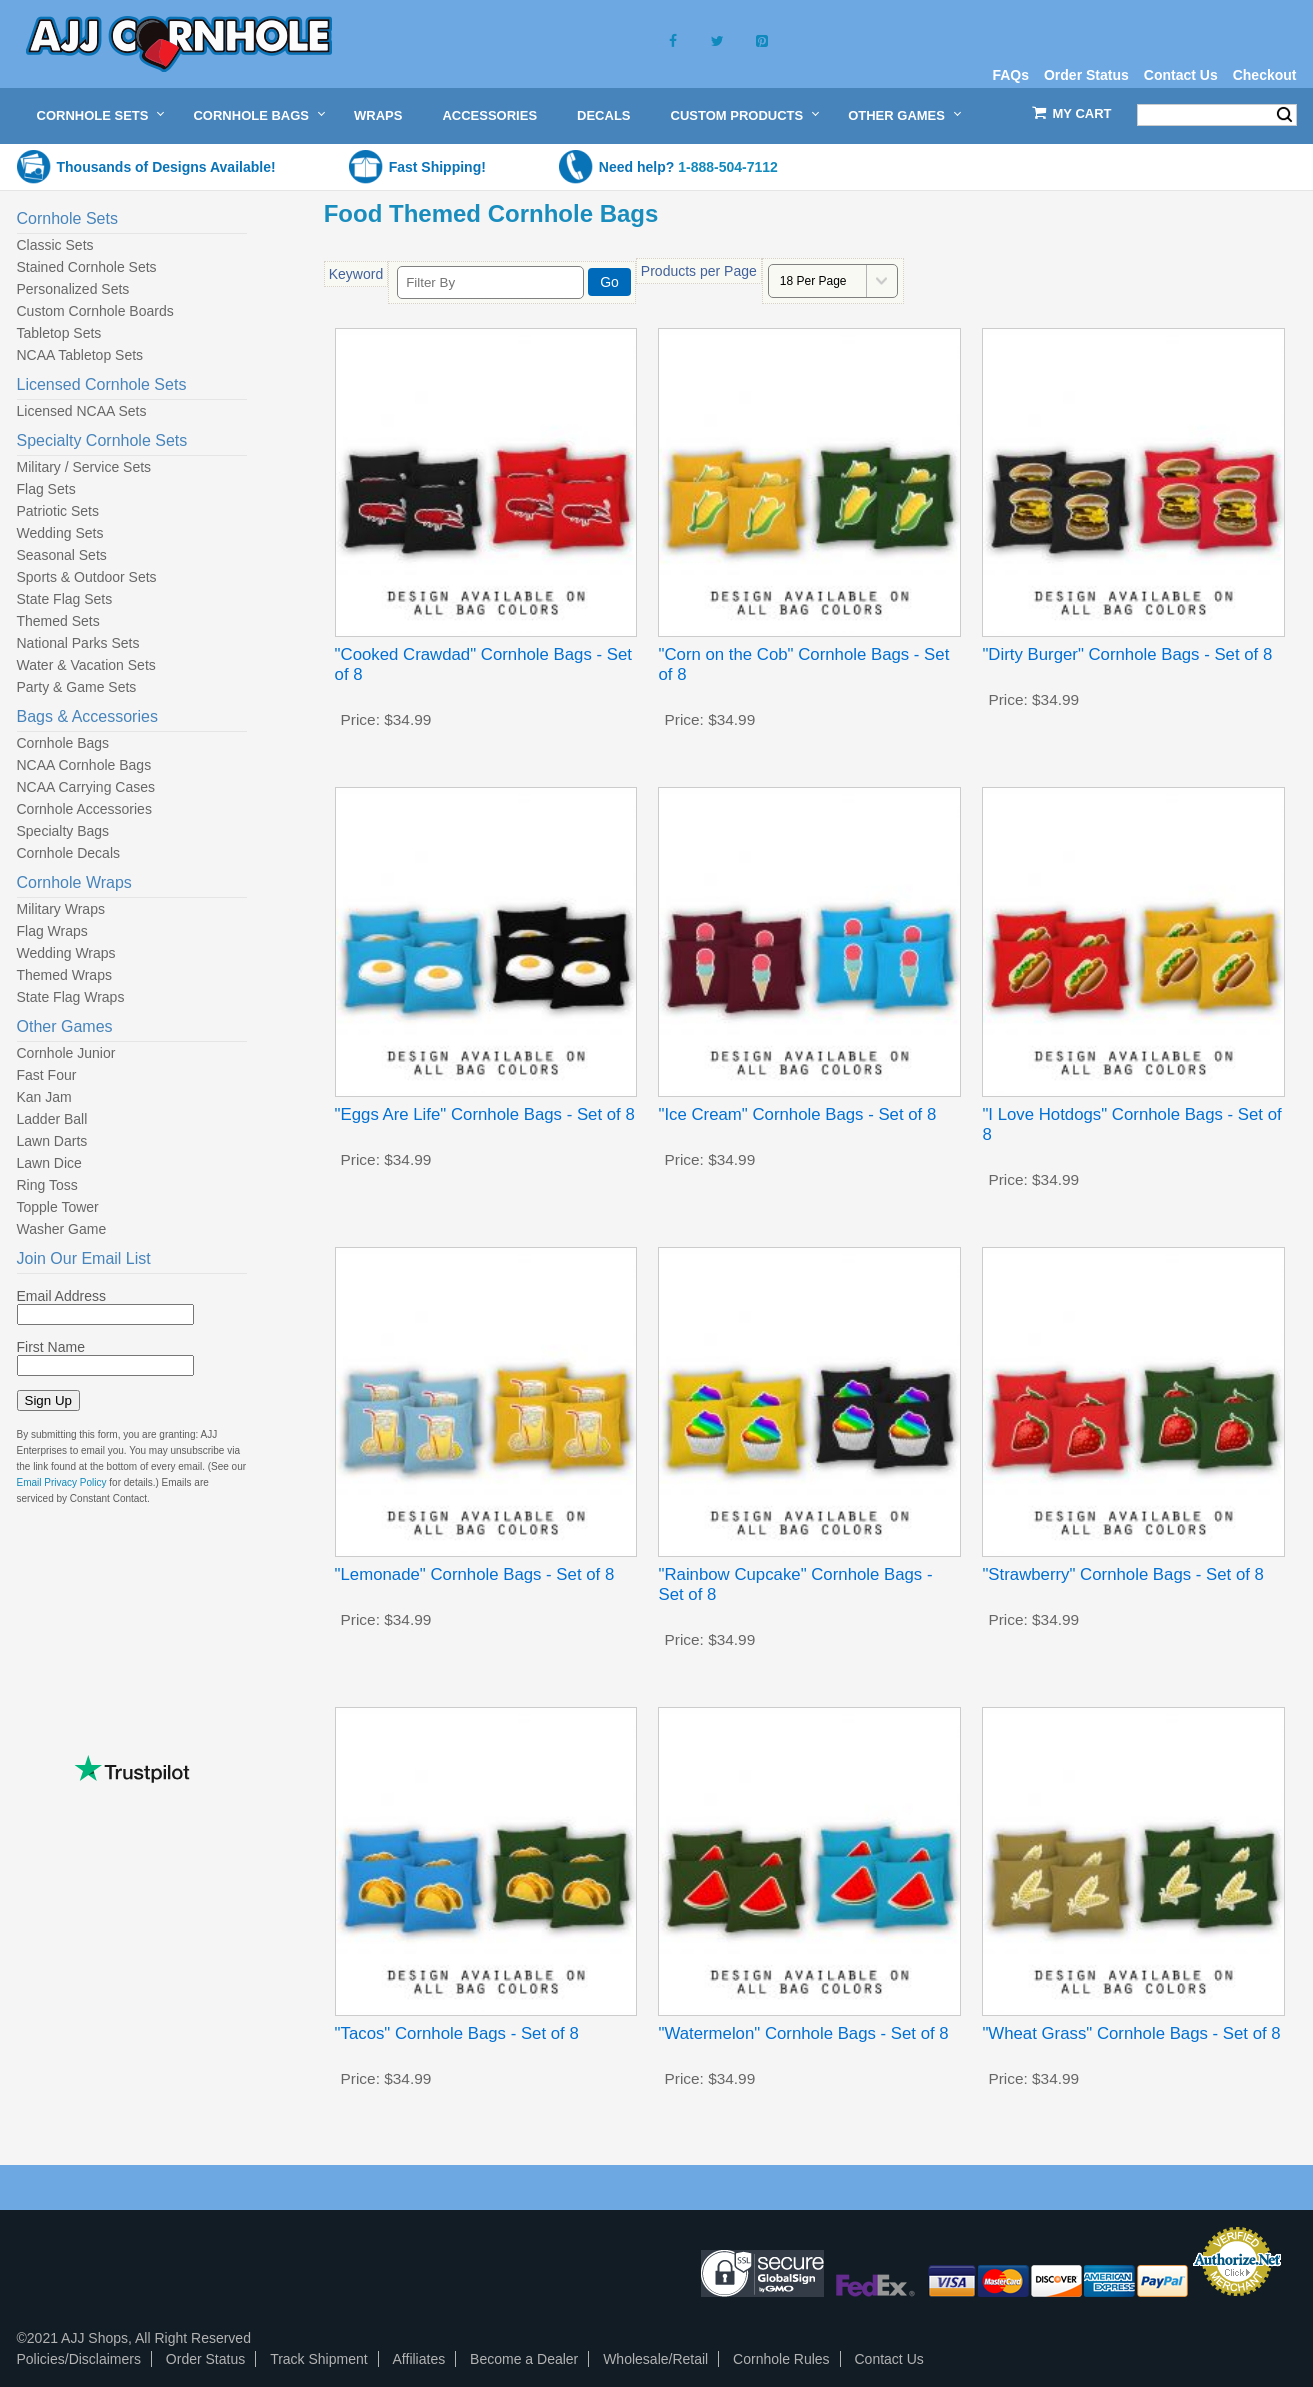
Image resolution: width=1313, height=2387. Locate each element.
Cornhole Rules (781, 2359)
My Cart (1082, 113)
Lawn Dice (49, 1163)
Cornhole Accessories (84, 809)
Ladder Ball (52, 1119)
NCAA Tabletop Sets (80, 355)
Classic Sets (55, 245)
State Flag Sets (65, 599)
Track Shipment (319, 2359)
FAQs (1010, 75)
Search (1284, 115)
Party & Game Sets (77, 687)
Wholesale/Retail (655, 2359)
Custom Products (737, 115)
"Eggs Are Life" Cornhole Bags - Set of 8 (485, 1114)
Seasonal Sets (62, 555)
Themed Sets (58, 621)
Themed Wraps (64, 975)
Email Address (61, 1296)
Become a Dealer (524, 2359)
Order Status (1086, 75)
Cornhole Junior (66, 1053)
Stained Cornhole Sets (87, 267)
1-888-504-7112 (728, 167)
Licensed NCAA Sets (82, 411)
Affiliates (419, 2359)
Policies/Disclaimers (79, 2359)
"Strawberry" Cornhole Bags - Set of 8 (1122, 1574)
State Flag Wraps (71, 997)
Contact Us (1181, 75)
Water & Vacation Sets (86, 665)
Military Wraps (61, 909)
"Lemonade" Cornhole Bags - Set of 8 (475, 1574)
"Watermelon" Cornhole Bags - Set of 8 (803, 2033)
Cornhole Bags (251, 115)
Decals (603, 115)
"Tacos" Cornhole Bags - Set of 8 (457, 2033)
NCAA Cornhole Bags (84, 765)
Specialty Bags (63, 831)
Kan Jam (44, 1097)
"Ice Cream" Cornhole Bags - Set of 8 (797, 1114)
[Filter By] (490, 282)
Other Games (896, 115)
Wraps (378, 115)
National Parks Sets (78, 643)
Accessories (489, 115)
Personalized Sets (73, 289)
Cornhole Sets (93, 115)
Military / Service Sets (84, 467)
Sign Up (48, 1400)
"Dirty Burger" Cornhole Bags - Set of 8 (1127, 654)
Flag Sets (46, 489)
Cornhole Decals (69, 853)
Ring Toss (47, 1185)
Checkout (1265, 75)
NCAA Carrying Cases (86, 787)
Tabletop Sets (59, 333)
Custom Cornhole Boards (95, 311)
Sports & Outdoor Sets (87, 577)
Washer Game (62, 1229)
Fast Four (47, 1075)
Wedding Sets (60, 533)
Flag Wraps (52, 931)
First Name (51, 1347)
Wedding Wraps (66, 953)
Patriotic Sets (58, 511)
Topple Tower (58, 1207)
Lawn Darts (52, 1141)
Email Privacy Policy (62, 1482)
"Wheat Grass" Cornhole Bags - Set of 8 (1131, 2033)
